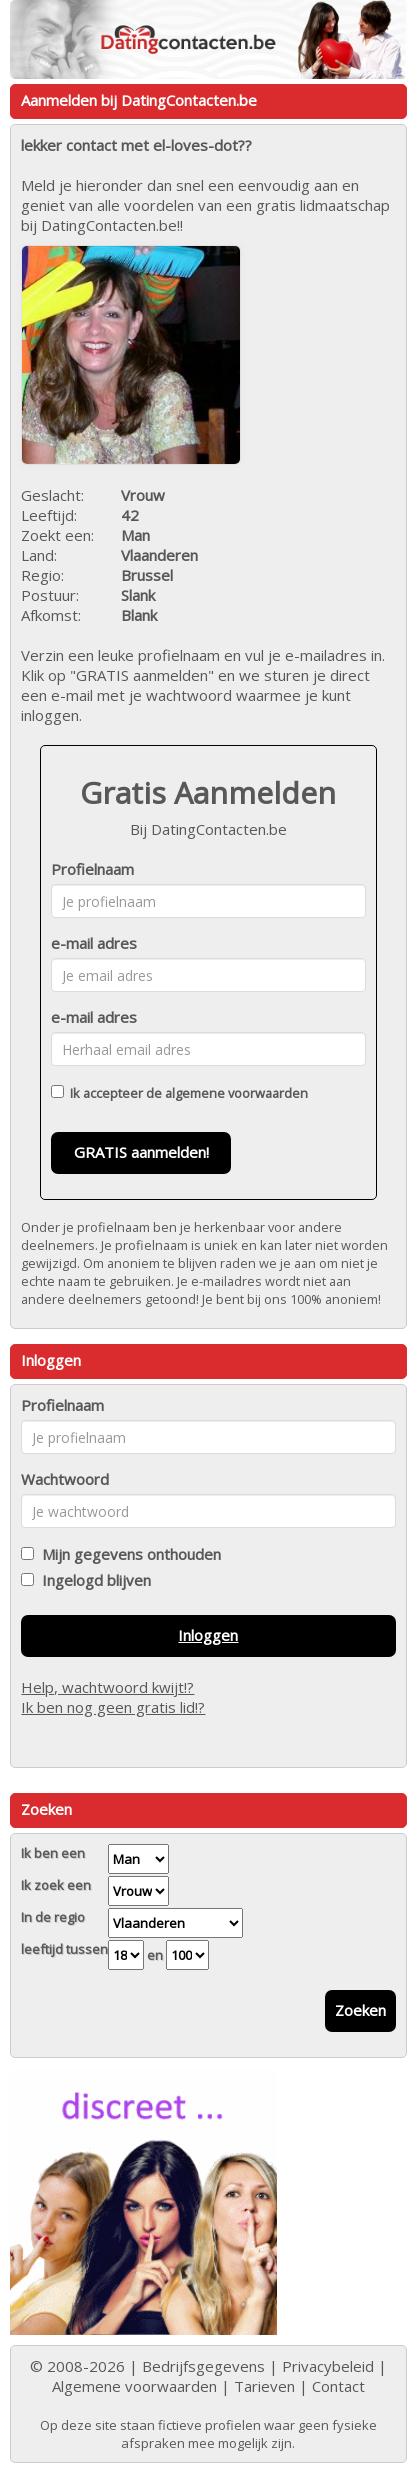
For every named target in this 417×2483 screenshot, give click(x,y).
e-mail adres (94, 943)
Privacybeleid (328, 2366)
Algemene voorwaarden (134, 2386)
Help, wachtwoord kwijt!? (107, 1687)
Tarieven (264, 2386)
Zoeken (360, 2010)
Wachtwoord (65, 1479)
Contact (338, 2386)
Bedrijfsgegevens (203, 2366)
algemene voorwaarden (236, 1093)
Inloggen (208, 1635)
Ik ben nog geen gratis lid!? (113, 1707)
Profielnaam (92, 869)
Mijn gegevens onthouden (127, 1554)
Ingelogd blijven (92, 1580)
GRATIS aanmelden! (141, 1152)
